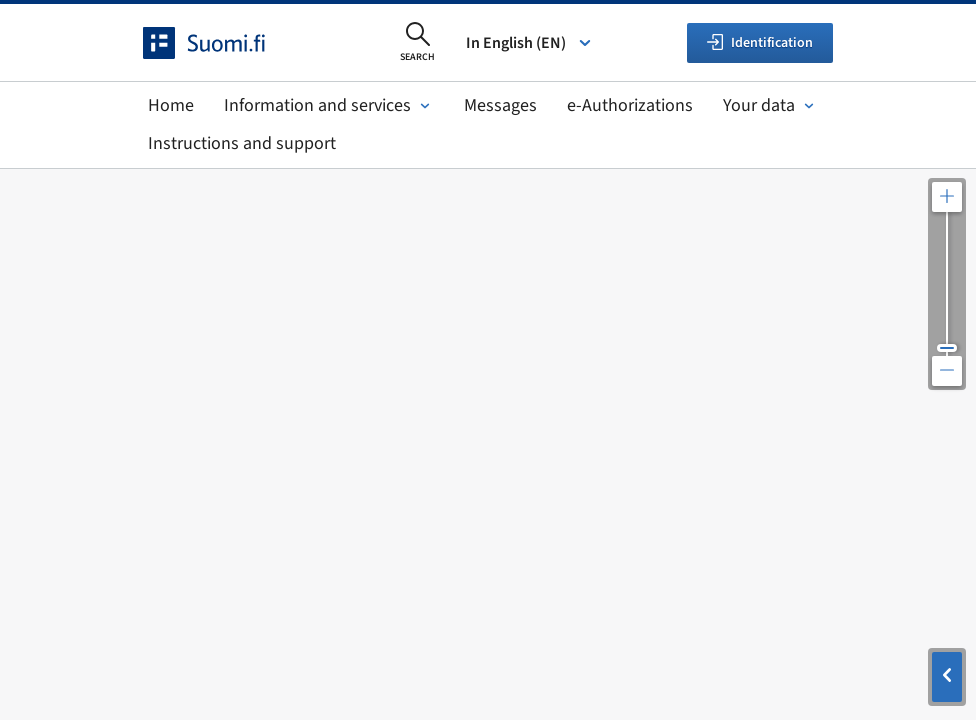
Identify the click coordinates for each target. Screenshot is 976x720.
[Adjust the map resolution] (947, 284)
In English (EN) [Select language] (530, 43)
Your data (770, 105)
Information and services (329, 105)
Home (171, 105)
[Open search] (417, 43)
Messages (500, 105)
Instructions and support (242, 143)
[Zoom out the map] (947, 371)
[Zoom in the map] (947, 197)
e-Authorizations (630, 105)
